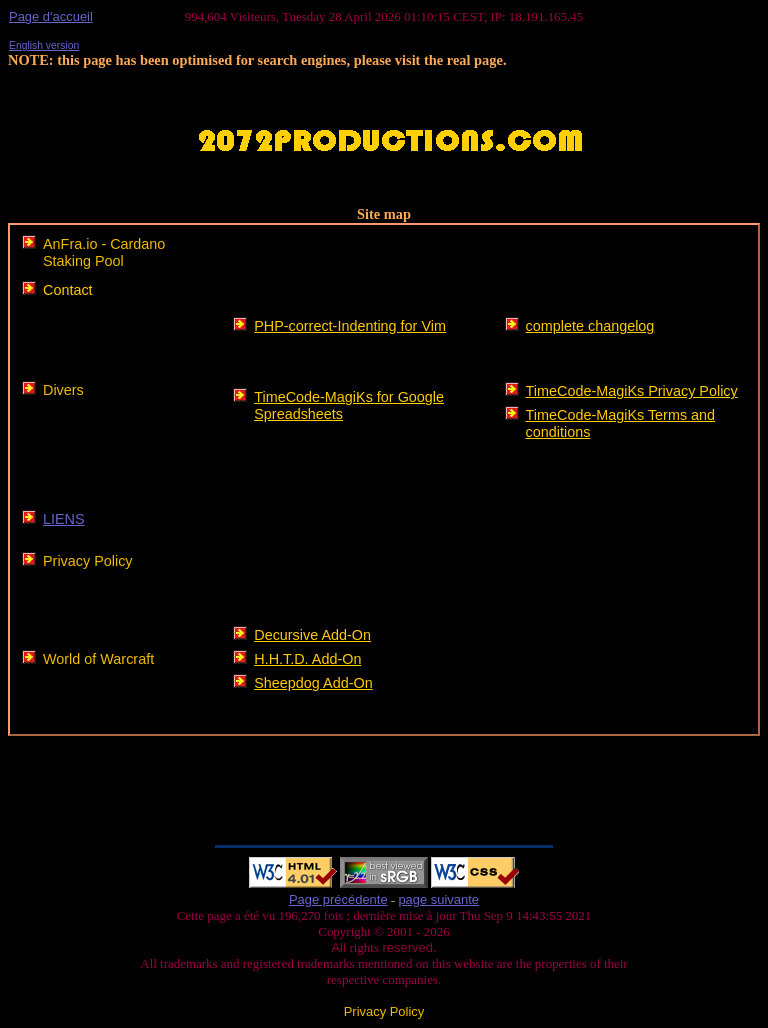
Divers (63, 390)
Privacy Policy (88, 561)
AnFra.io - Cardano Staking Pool (104, 252)
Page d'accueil (51, 16)
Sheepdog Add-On (313, 683)
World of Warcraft (98, 659)
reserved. (408, 947)
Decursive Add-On (312, 635)
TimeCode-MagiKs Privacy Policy (632, 391)
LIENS (64, 519)
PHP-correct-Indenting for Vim (350, 326)
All (340, 947)
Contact (68, 290)
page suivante (438, 899)
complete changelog (590, 326)
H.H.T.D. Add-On (307, 659)
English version (44, 45)
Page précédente (338, 899)
